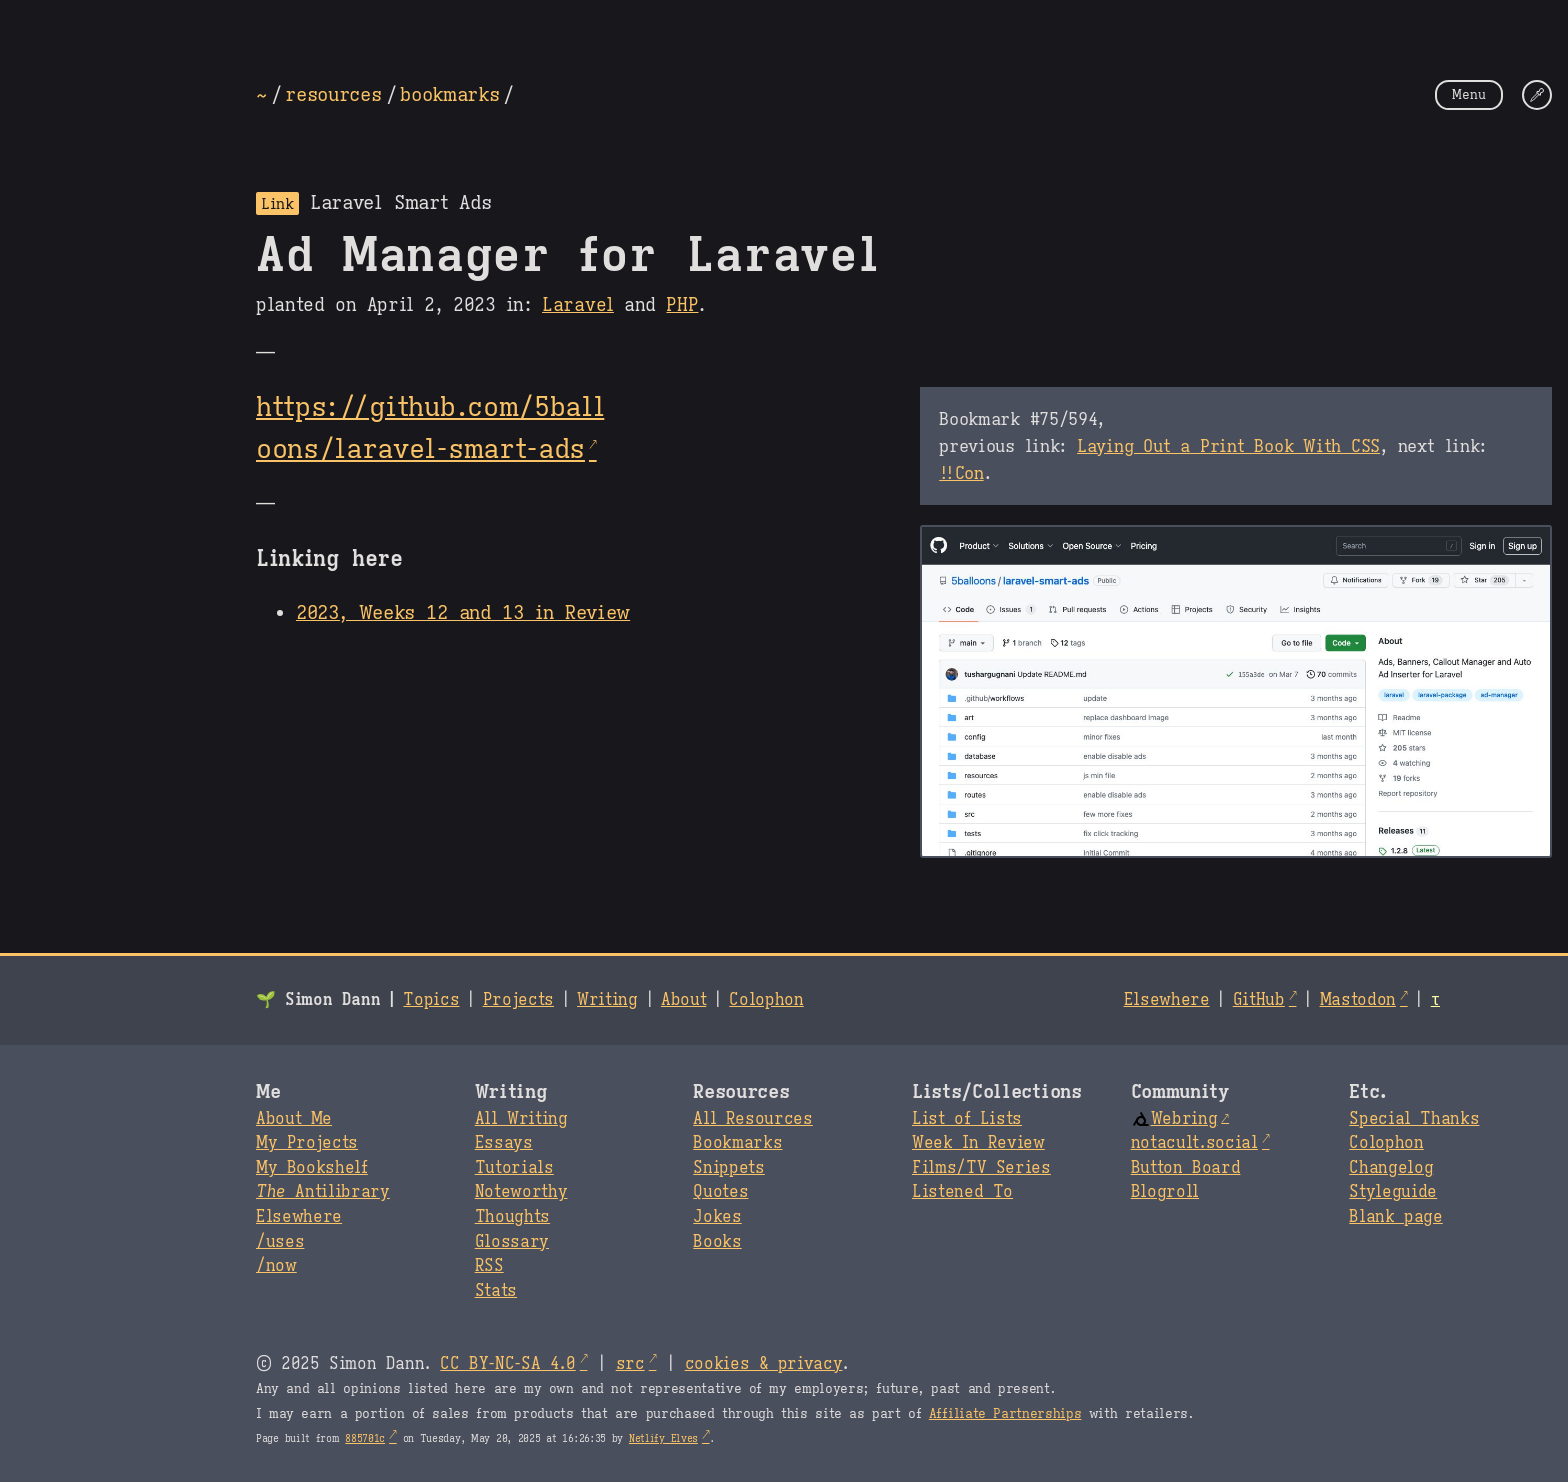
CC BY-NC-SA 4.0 (507, 1364)
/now (276, 1266)
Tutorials (514, 1168)
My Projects (307, 1143)
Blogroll (1165, 1192)
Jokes (717, 1217)
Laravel (578, 305)
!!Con (961, 473)
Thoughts (512, 1217)
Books (717, 1242)
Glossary (512, 1242)
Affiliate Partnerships (1005, 1414)
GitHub (1259, 1000)
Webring (1174, 1119)
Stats (496, 1291)
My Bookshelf (312, 1168)
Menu (1469, 94)
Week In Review (978, 1143)
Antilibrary (323, 1192)
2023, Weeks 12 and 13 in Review (463, 612)
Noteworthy (521, 1192)
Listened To (962, 1192)
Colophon (766, 1000)
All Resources (752, 1119)
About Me (294, 1119)
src (630, 1364)
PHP (682, 305)
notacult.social (1194, 1143)
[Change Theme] (1537, 95)
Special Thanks (1414, 1119)
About (683, 1000)
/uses (280, 1242)
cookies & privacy (764, 1364)
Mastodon (1358, 1000)
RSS (489, 1266)
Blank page (1395, 1217)
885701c (365, 1438)
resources (333, 94)
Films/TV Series (981, 1168)
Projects (518, 1000)
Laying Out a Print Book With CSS (1228, 446)
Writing (607, 1000)
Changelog (1391, 1168)
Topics (431, 1000)
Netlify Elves (663, 1438)
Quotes (720, 1192)
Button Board (1186, 1168)
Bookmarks (737, 1143)
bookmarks (449, 94)
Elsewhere (1167, 1000)
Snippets (728, 1168)
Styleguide (1393, 1192)
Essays (504, 1143)
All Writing (521, 1119)
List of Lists (967, 1119)
